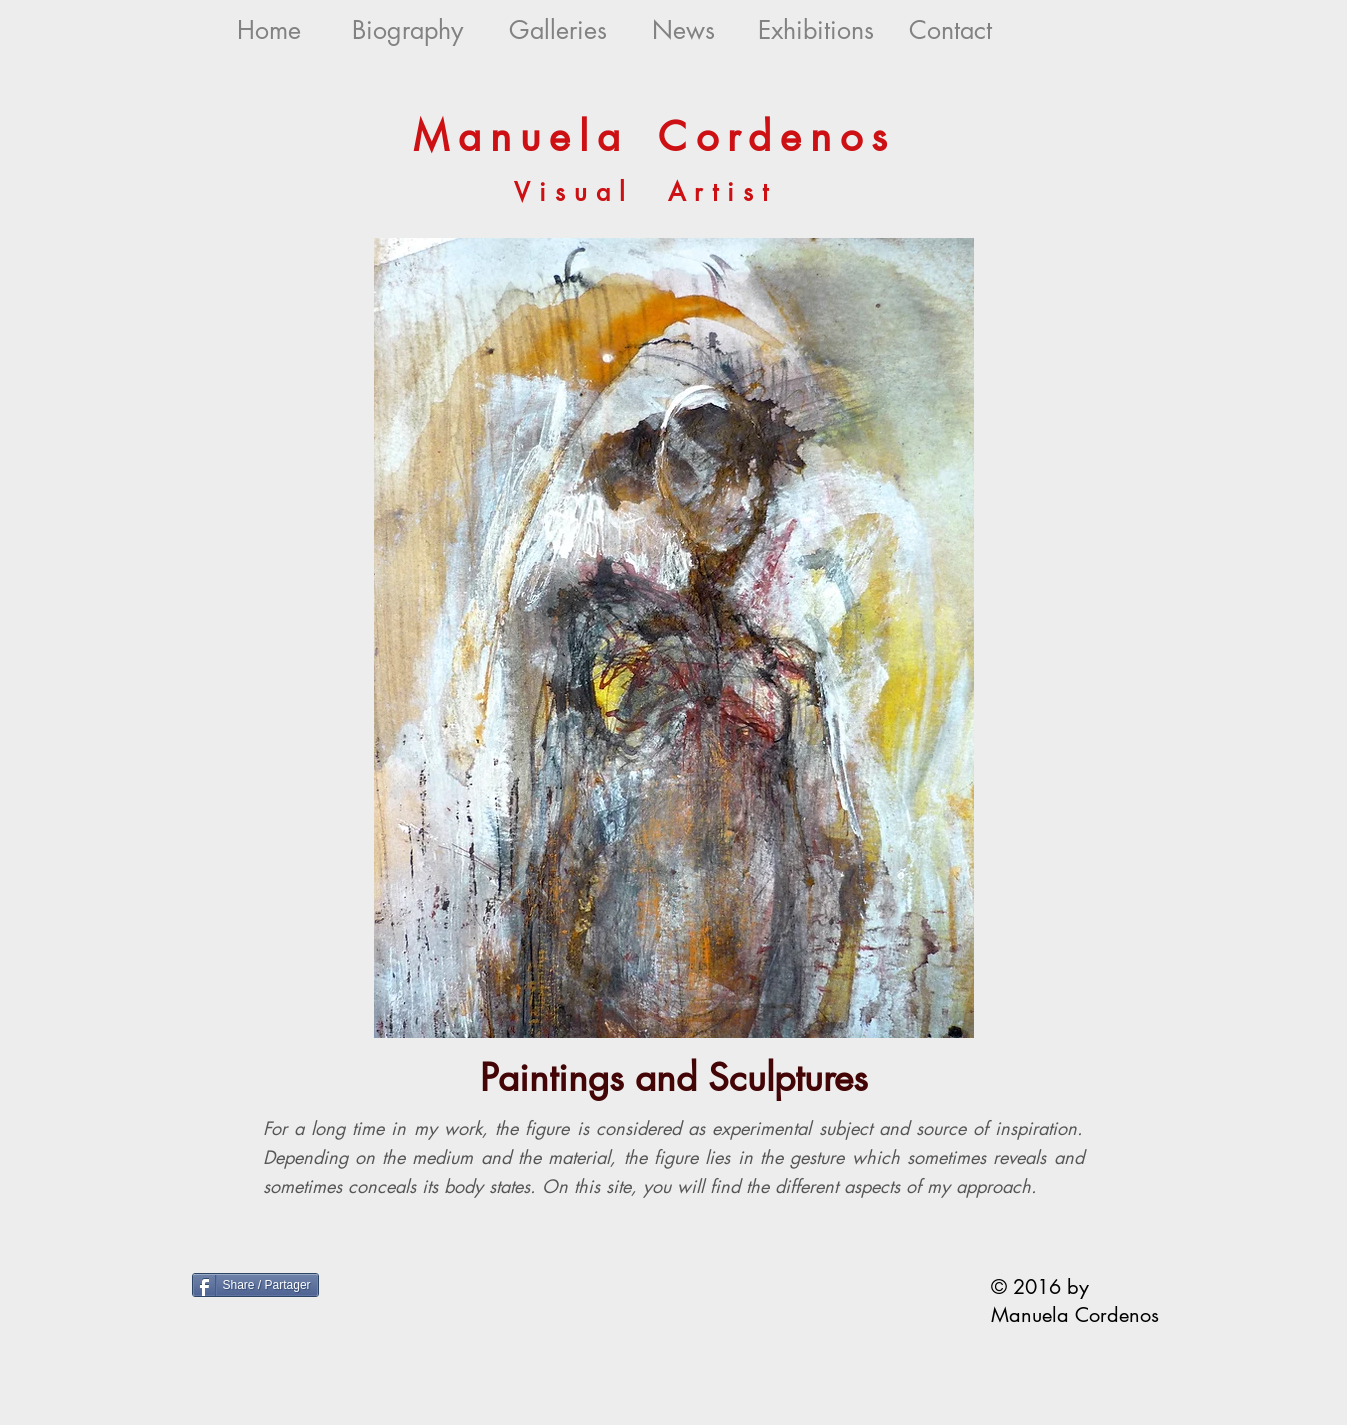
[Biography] (407, 30)
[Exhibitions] (816, 30)
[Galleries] (558, 30)
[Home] (269, 30)
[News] (683, 30)
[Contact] (950, 30)
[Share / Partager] (255, 1285)
